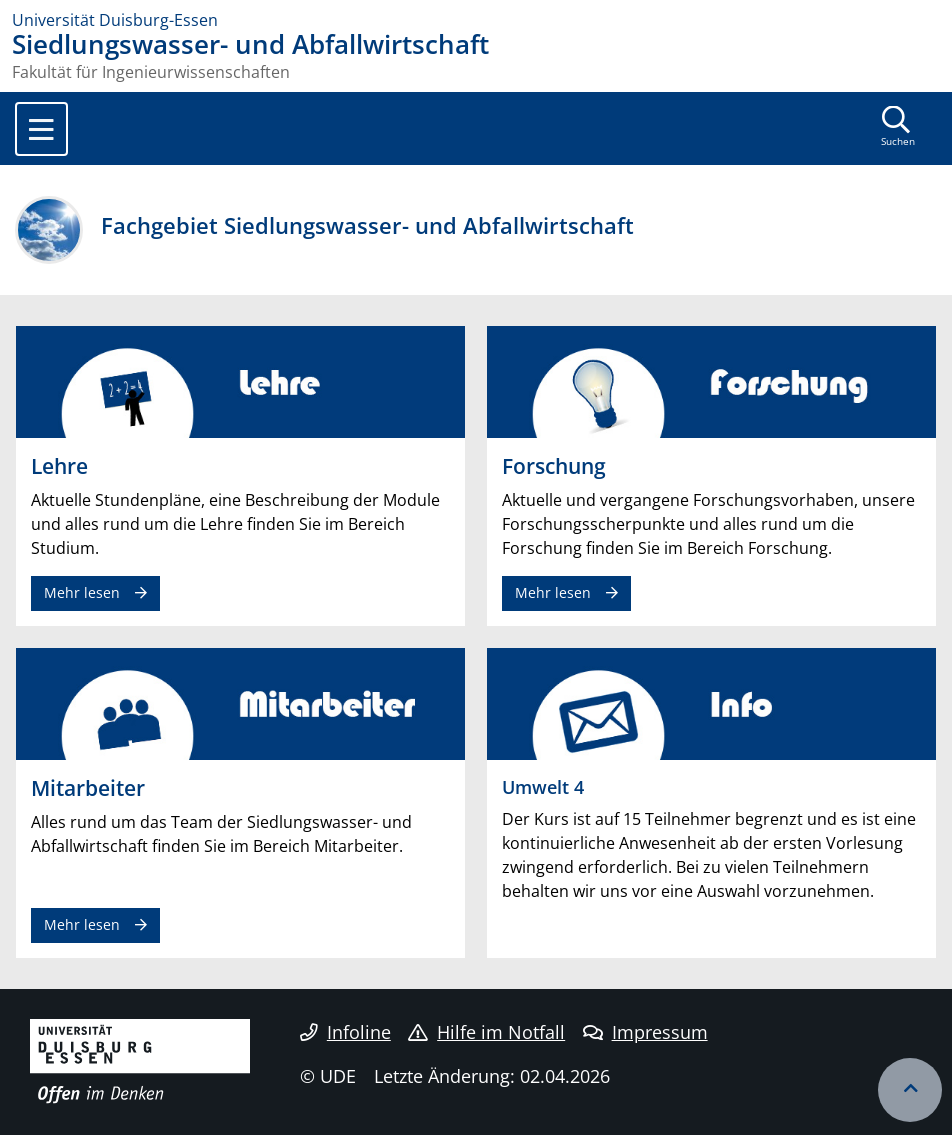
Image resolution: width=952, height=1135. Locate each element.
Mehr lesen (82, 592)
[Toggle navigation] (41, 129)
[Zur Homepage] (476, 20)
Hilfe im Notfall (486, 1032)
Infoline (345, 1032)
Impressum (645, 1032)
